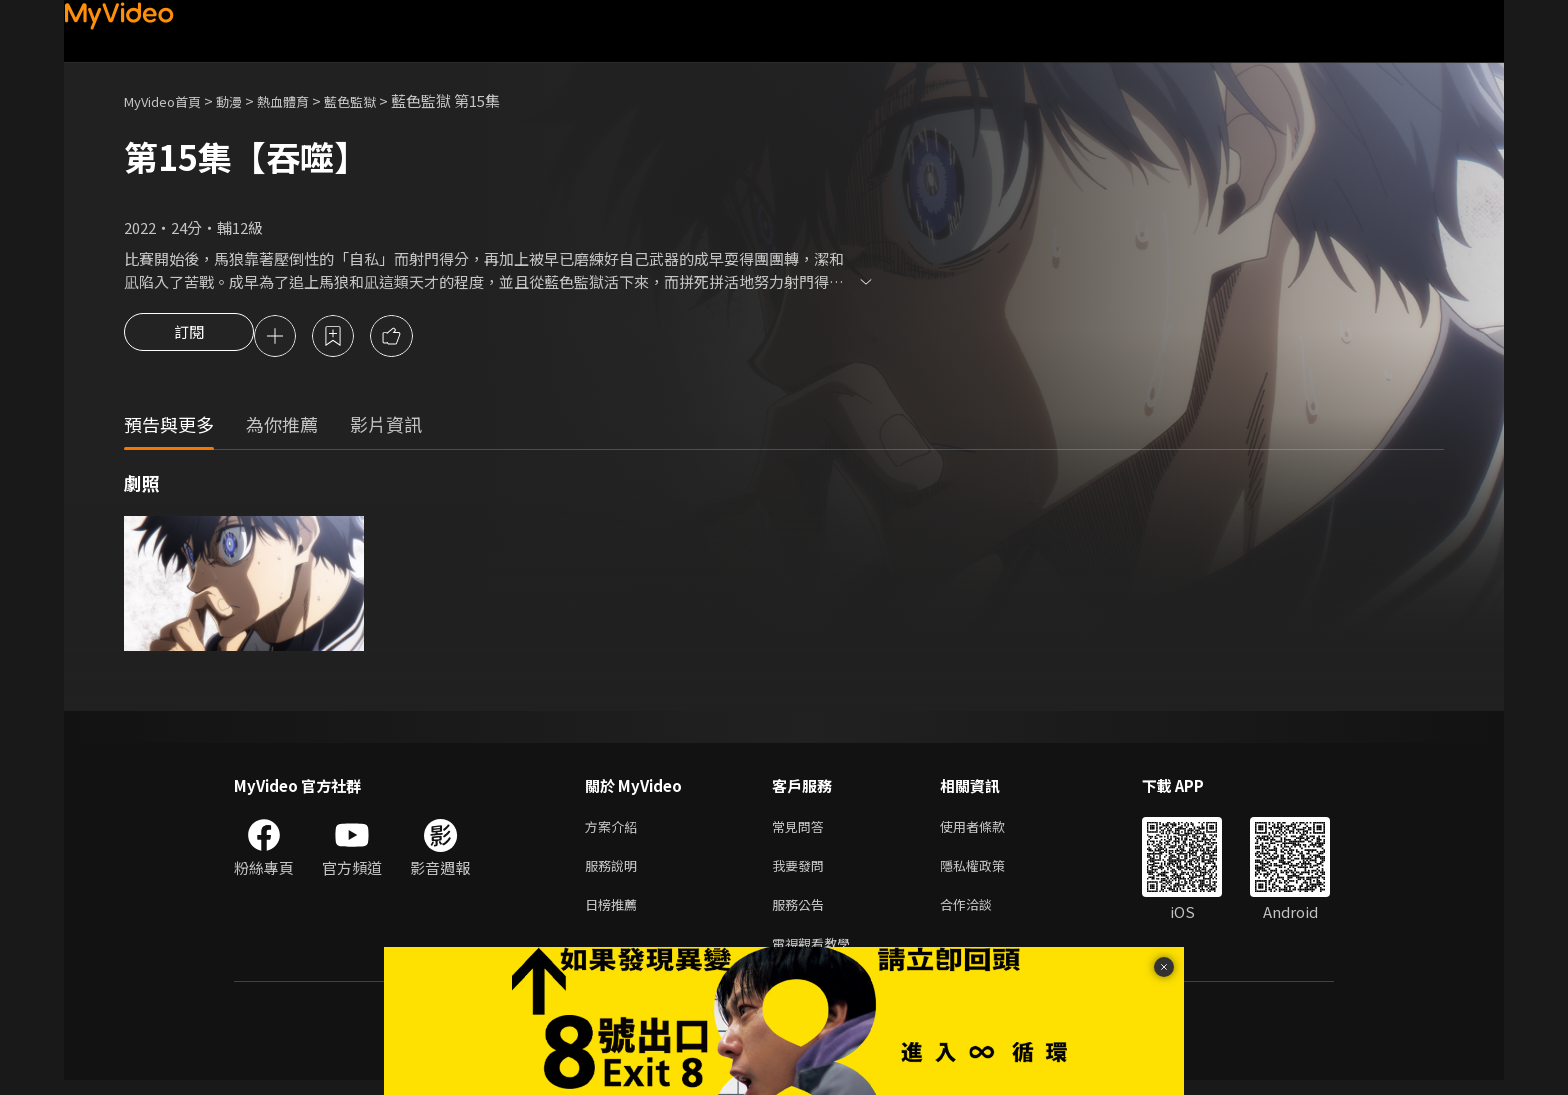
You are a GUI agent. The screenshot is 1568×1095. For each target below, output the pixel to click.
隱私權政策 (989, 872)
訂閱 (189, 338)
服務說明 (615, 872)
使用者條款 (989, 830)
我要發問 (802, 872)
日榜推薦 (615, 914)
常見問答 (802, 830)
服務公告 (802, 914)
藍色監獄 (380, 100)
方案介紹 (615, 830)
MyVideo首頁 (169, 100)
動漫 (245, 100)
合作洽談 (982, 914)
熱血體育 (305, 100)
